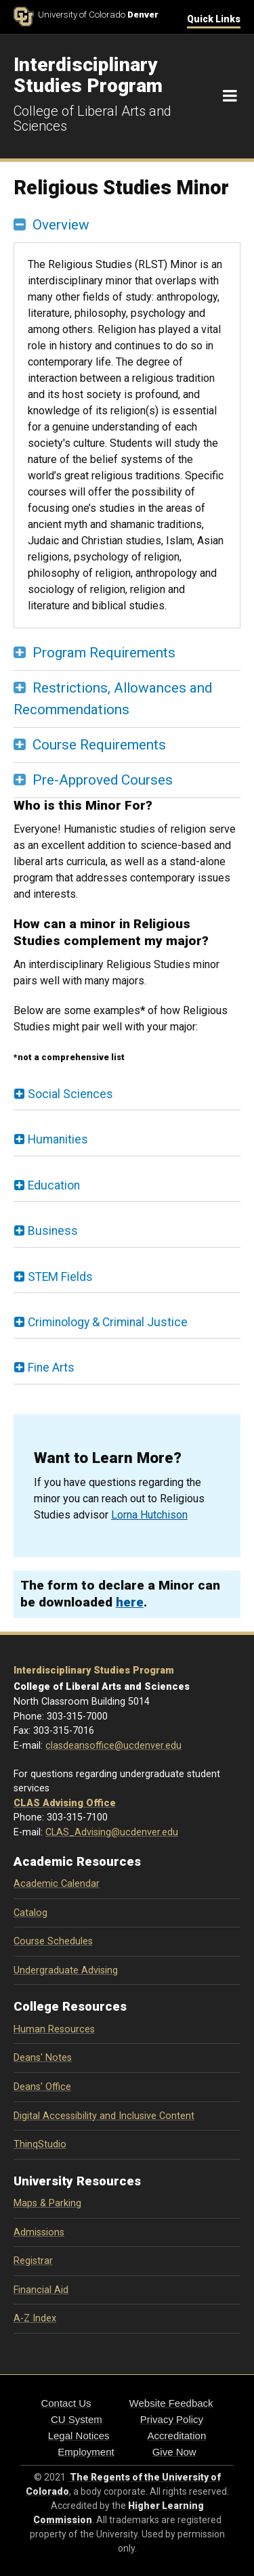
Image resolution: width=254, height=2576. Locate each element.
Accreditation (177, 2435)
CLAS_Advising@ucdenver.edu (111, 1832)
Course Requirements (99, 745)
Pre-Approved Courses (103, 780)
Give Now (174, 2452)
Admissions (39, 2232)
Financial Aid (41, 2290)
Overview (61, 225)
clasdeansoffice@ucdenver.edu (113, 1745)
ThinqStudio (40, 2144)
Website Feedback (171, 2403)
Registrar (33, 2261)
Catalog (30, 1913)
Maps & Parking (47, 2203)
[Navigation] (229, 96)
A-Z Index (35, 2318)
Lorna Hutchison (149, 1514)
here (130, 1602)
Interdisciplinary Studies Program (94, 1670)
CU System (76, 2419)
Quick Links (213, 19)
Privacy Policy (171, 2419)
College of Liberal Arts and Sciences (92, 118)
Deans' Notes (43, 2058)
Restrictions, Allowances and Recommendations (113, 698)
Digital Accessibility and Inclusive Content (104, 2116)
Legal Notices (79, 2435)
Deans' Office (42, 2087)
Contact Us (66, 2403)
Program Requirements (104, 653)
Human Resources (54, 2029)
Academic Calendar (57, 1884)
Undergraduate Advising (66, 1970)
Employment (86, 2452)
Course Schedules (53, 1941)
